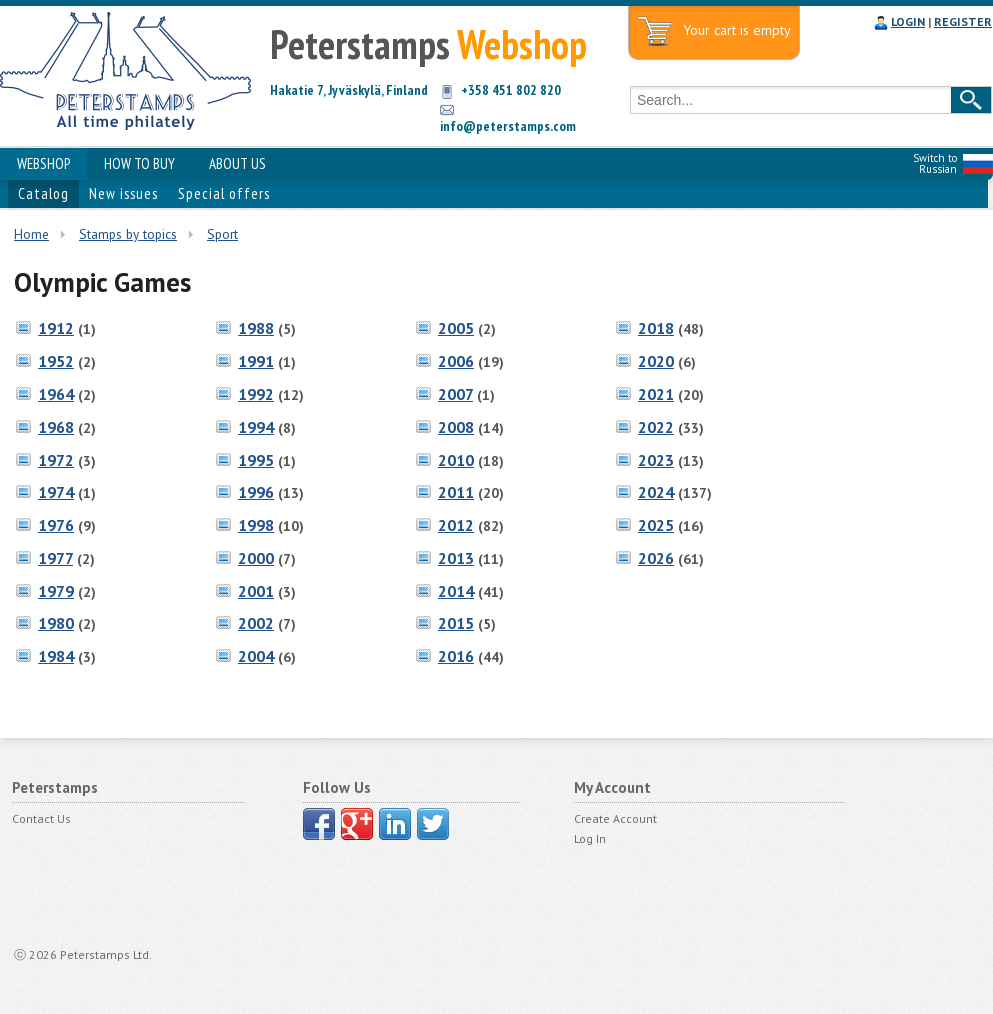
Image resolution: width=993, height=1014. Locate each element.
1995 (256, 460)
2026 (656, 558)
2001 (256, 591)
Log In (590, 838)
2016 (456, 656)
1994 (256, 427)
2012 (456, 525)
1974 (56, 492)
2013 (456, 558)
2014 (456, 591)
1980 (56, 623)
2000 (256, 558)
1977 (55, 558)
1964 (56, 394)
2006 (456, 361)
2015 (456, 623)
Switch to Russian (935, 163)
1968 (56, 427)
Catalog (43, 193)
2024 (656, 492)
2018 (656, 328)
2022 (656, 427)
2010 (456, 460)
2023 (656, 460)
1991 (256, 361)
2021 (656, 394)
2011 (456, 492)
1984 (56, 656)
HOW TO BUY (139, 163)
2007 (455, 394)
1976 (56, 525)
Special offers (224, 193)
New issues (123, 193)
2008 (456, 427)
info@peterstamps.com (508, 126)
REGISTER (963, 21)
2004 (256, 656)
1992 (256, 394)
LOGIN (908, 21)
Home (31, 234)
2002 (256, 623)
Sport (222, 234)
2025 (656, 525)
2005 (456, 328)
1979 (56, 591)
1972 (56, 460)
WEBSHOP (43, 163)
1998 (256, 525)
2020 (656, 361)
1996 (256, 492)
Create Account (615, 818)
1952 (56, 361)
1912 (56, 328)
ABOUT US (237, 163)
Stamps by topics (128, 234)
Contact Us (41, 818)
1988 (256, 328)
